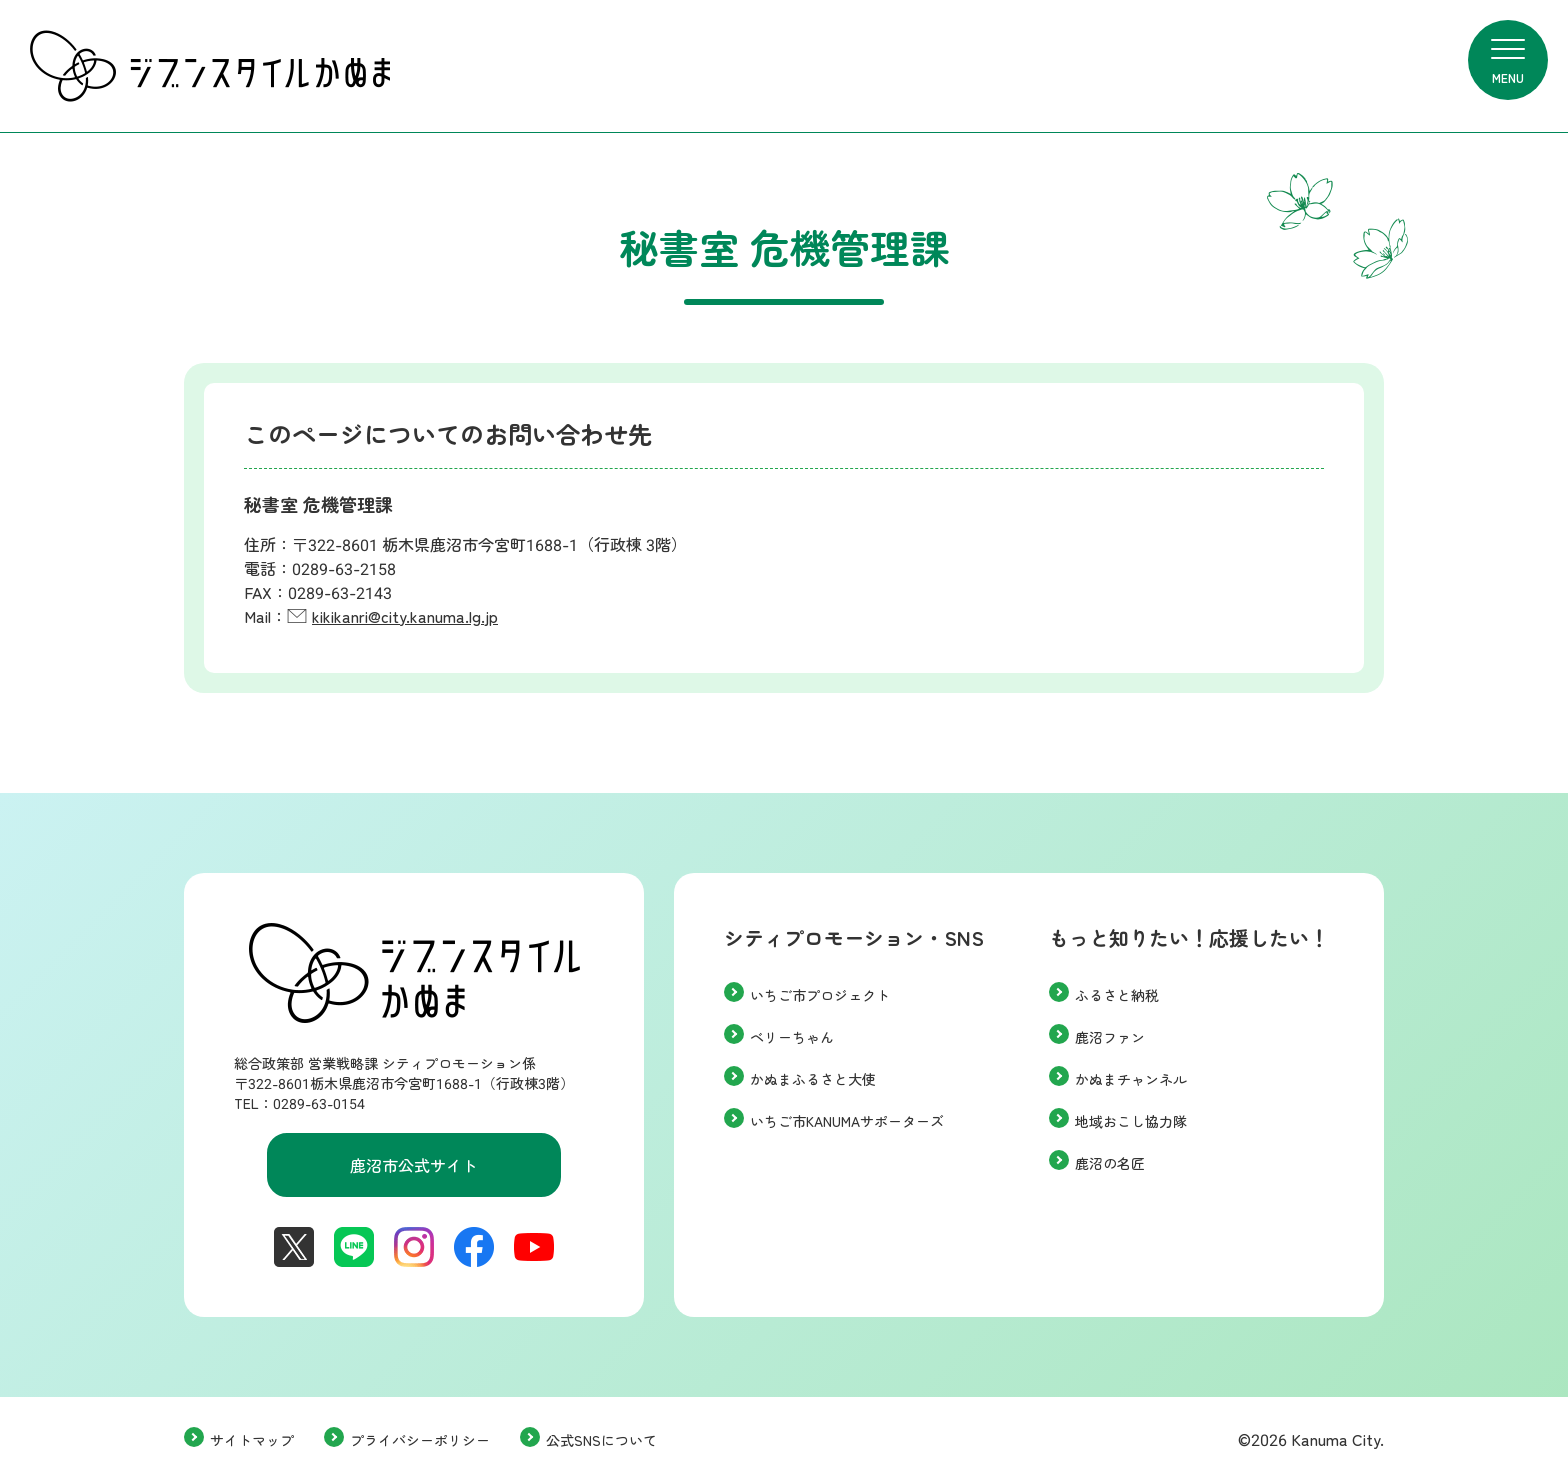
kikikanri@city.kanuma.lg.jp (405, 616)
